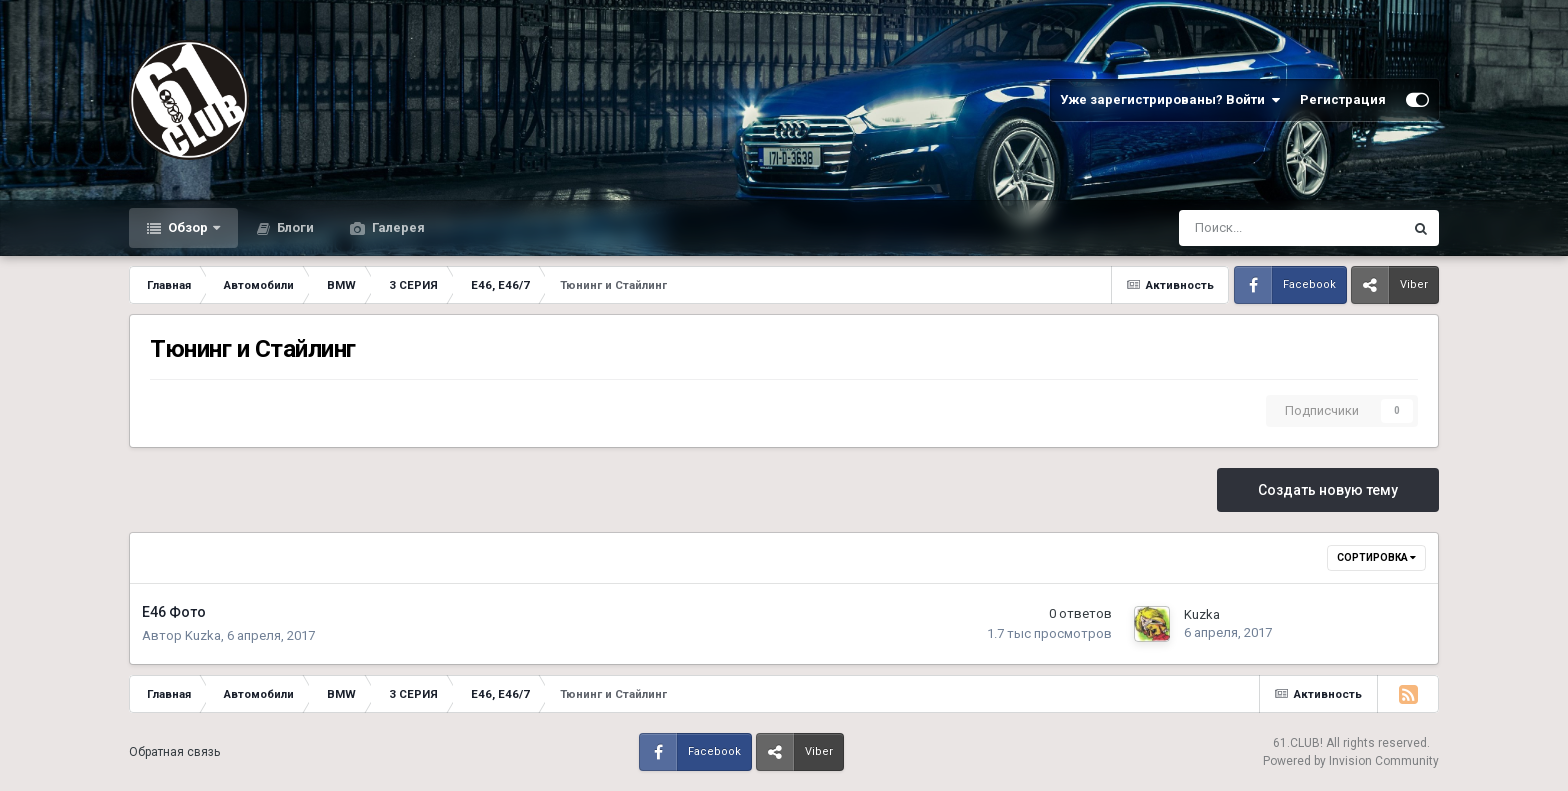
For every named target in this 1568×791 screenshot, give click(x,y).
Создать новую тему (1328, 490)
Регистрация (1343, 99)
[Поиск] (1238, 228)
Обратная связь (174, 752)
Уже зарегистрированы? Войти (1170, 100)
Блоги (294, 227)
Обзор (188, 227)
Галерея (397, 227)
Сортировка (1376, 557)
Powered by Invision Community (1351, 761)
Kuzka (203, 635)
